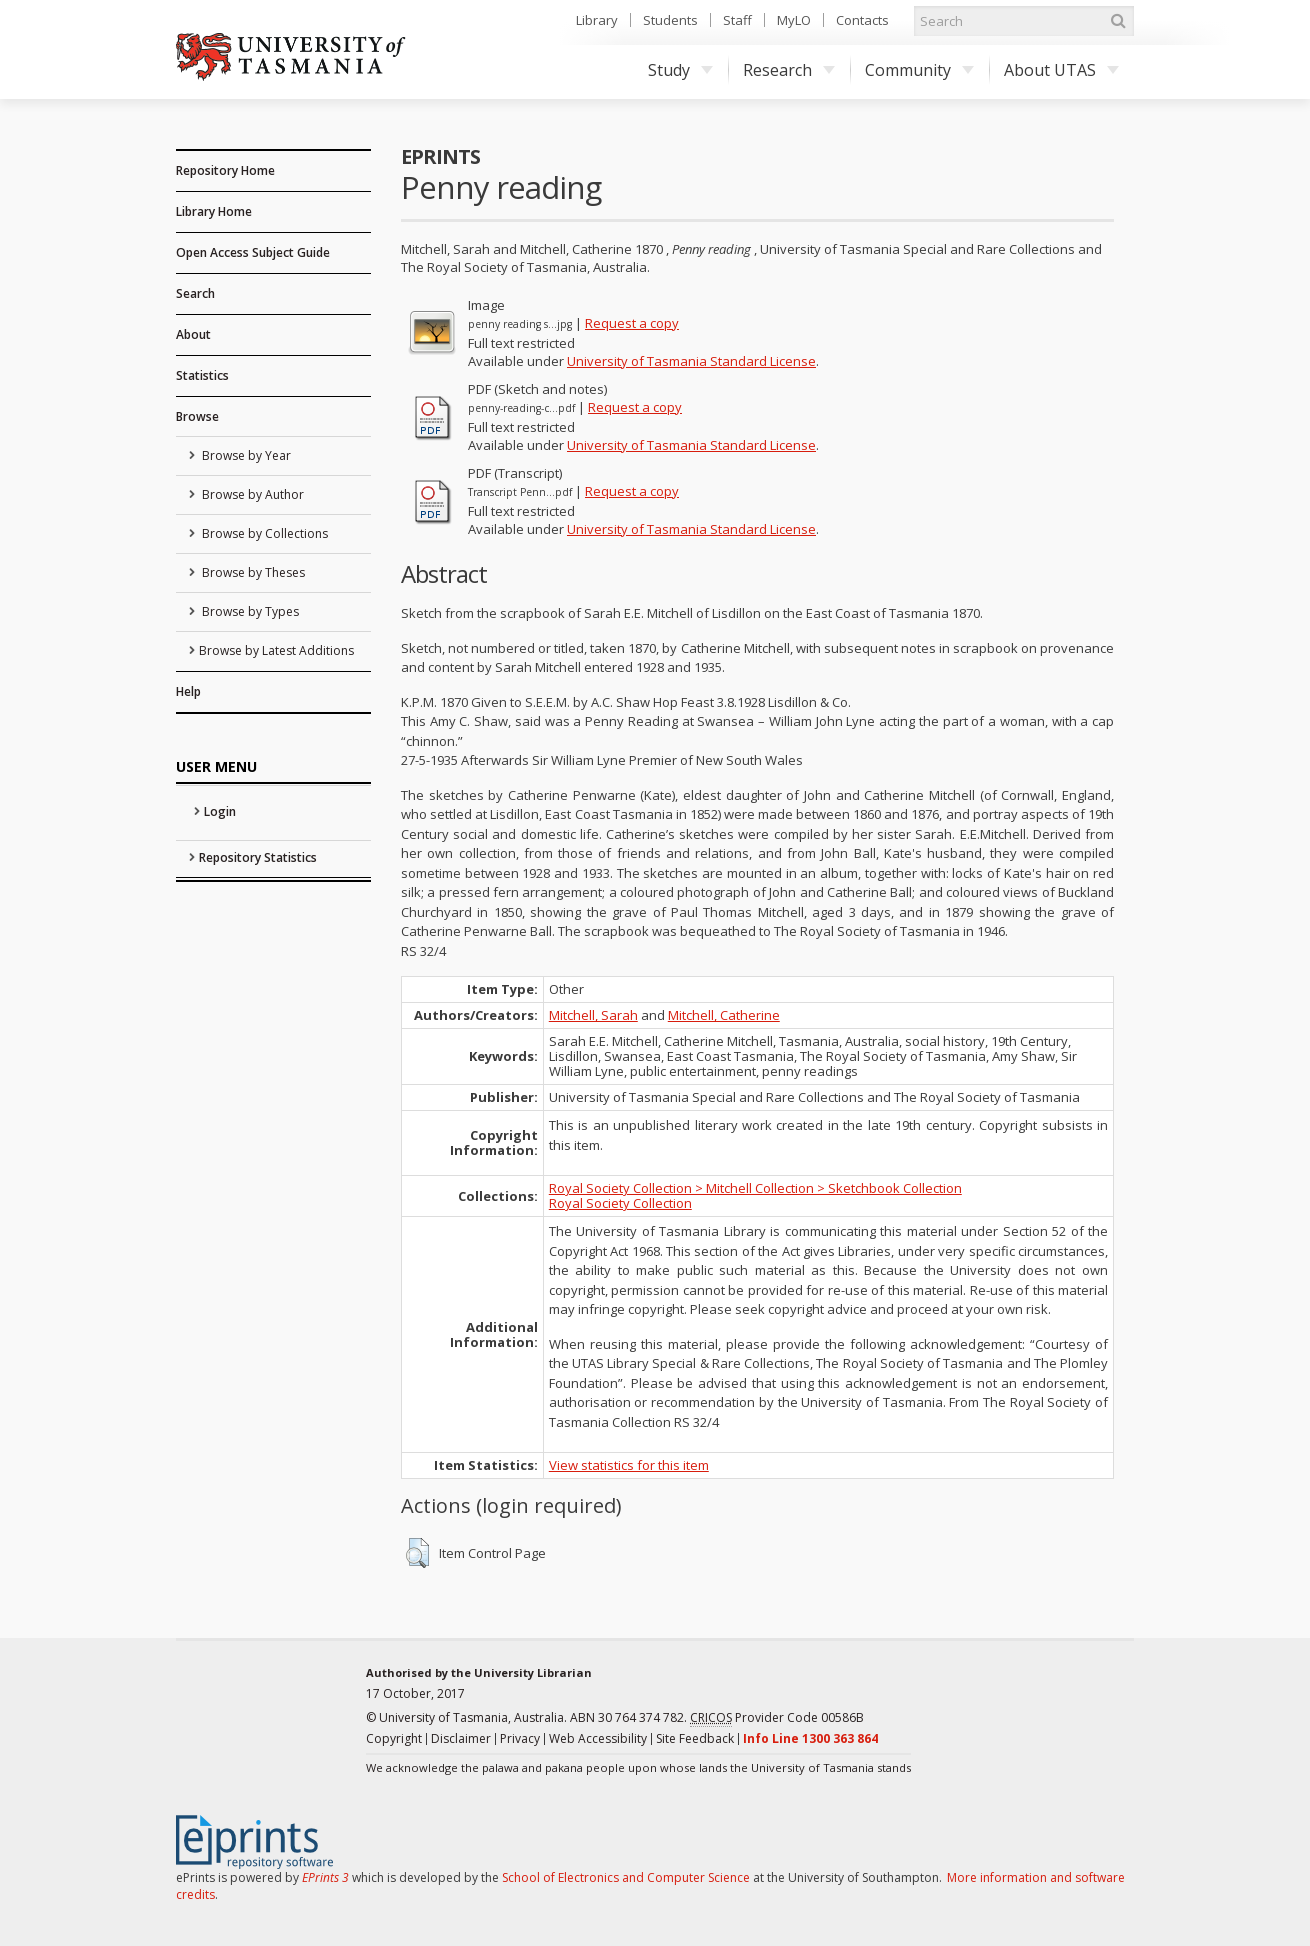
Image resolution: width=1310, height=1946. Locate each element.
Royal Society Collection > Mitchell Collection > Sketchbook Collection (755, 1188)
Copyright (394, 1738)
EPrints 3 (325, 1877)
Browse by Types (249, 611)
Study (680, 70)
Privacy (520, 1738)
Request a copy (632, 323)
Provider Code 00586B (777, 1718)
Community (919, 70)
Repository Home (225, 170)
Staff (737, 20)
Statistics (202, 375)
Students (670, 20)
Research (789, 70)
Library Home (214, 211)
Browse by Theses (252, 572)
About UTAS (1061, 70)
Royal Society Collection (620, 1203)
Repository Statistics (258, 857)
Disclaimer (461, 1738)
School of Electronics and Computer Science (626, 1877)
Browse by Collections (263, 533)
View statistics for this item (629, 1465)
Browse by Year (245, 455)
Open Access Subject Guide (253, 252)
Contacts (862, 20)
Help (188, 691)
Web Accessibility (598, 1738)
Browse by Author (251, 494)
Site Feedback (695, 1738)
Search (195, 293)
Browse (197, 416)
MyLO (794, 20)
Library (597, 20)
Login (220, 811)
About (193, 334)
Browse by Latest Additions (276, 650)
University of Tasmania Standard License (691, 361)
